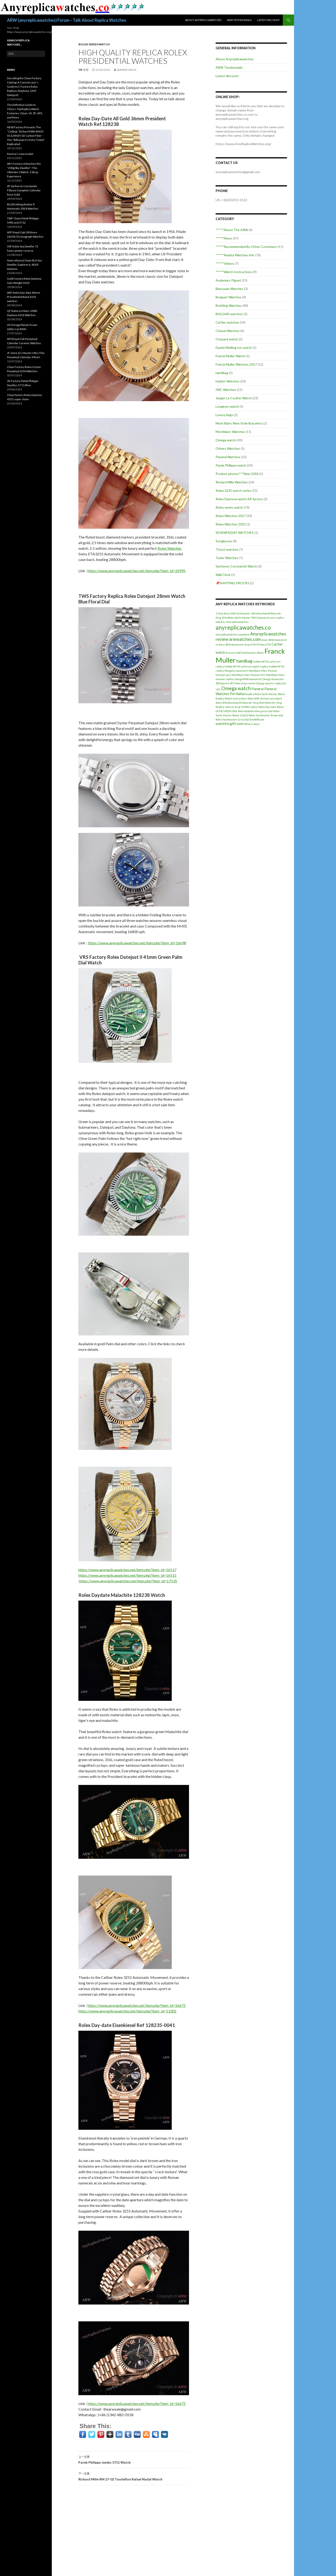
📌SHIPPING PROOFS (232, 583)
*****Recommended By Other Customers (246, 247)
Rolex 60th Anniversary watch (265, 698)
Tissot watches (227, 549)
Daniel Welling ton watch (234, 348)
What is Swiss (252, 723)
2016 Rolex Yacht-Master (236, 617)
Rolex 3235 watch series (233, 490)
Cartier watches (227, 322)
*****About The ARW (232, 230)
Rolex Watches (169, 548)
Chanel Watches (228, 331)
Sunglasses (224, 541)
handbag (222, 373)
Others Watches (228, 448)
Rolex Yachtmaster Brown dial (266, 715)
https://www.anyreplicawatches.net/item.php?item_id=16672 (137, 2005)
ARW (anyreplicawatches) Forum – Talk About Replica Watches (66, 20)
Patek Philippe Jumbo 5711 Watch (133, 2459)
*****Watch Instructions (234, 272)
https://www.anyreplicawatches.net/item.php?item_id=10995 (137, 570)
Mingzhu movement (236, 670)
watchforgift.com (229, 723)
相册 (86, 69)
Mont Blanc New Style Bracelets (239, 423)
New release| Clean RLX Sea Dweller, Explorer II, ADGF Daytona (24, 265)
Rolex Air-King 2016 (253, 702)
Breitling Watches (229, 305)
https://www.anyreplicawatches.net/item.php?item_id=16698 (137, 943)
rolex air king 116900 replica (241, 706)
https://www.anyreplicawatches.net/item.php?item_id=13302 (127, 2011)
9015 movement (260, 617)
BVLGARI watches (229, 314)
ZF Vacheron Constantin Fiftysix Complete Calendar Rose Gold (24, 190)
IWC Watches (226, 390)
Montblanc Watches (230, 432)
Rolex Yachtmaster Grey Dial (232, 719)
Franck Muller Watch (230, 356)
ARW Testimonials (239, 19)
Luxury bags (224, 415)
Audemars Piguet (228, 280)
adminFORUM (126, 69)
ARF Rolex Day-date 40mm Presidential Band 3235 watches (23, 297)
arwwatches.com (245, 639)
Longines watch (227, 406)
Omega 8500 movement (248, 679)
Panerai (258, 689)
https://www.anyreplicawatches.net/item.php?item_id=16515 (127, 1575)
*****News (224, 238)
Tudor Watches (227, 558)
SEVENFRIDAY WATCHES (235, 533)
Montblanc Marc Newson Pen (248, 674)
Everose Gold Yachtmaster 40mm (245, 652)
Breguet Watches (229, 297)
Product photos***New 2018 (237, 474)
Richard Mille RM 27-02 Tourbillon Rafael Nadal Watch (133, 2476)
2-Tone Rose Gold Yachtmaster (233, 613)
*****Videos (225, 263)
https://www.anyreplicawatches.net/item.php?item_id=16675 (137, 2403)
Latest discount (268, 19)
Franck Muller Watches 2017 (236, 364)
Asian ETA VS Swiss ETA (257, 644)
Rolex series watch (94, 44)
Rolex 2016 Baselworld (228, 702)
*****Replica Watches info (235, 255)
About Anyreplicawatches (203, 19)
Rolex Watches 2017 (231, 516)
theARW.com (256, 719)
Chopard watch (227, 339)
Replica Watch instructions (231, 698)
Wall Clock (223, 575)
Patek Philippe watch (231, 465)
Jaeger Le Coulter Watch (234, 398)
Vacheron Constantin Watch (236, 566)
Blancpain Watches (229, 289)
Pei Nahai (237, 694)
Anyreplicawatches (237, 621)
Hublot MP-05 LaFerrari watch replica (246, 666)
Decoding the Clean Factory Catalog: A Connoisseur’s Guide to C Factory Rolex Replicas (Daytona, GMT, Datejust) (24, 86)
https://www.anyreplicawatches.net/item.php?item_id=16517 (127, 1569)
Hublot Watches (227, 381)
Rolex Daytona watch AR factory (239, 499)
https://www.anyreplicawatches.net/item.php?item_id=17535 (127, 1581)
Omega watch (226, 440)
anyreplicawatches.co (243, 627)
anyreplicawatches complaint (232, 634)
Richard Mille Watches (232, 482)
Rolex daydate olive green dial (255, 711)
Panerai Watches (228, 457)
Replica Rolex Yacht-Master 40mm (265, 694)
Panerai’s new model (20, 154)
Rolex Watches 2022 (231, 524)
